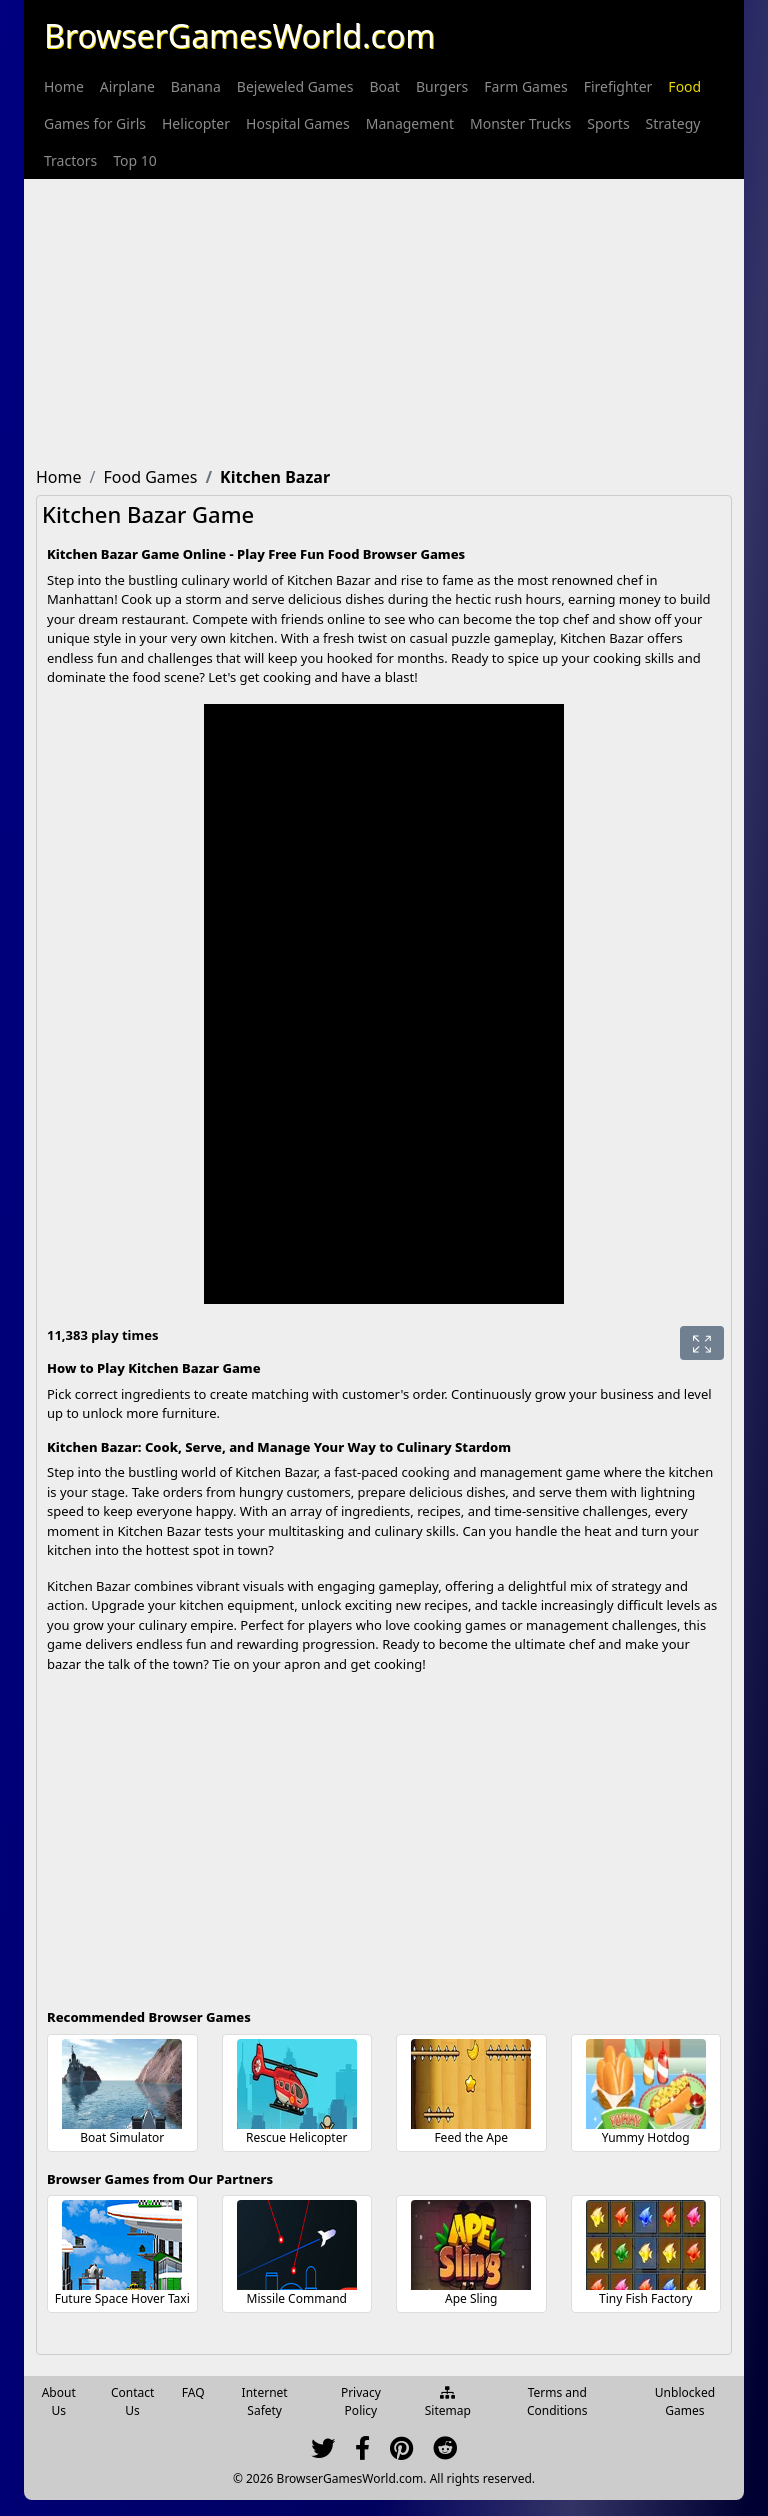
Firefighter (618, 86)
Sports (608, 123)
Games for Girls (95, 123)
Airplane (127, 86)
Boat (384, 86)
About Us (59, 2401)
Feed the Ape (471, 2137)
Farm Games (525, 86)
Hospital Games (298, 123)
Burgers (442, 86)
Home (64, 86)
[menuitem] (64, 86)
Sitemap (448, 2403)
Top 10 (135, 160)
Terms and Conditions (557, 2401)
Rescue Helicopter (296, 2137)
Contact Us (132, 2401)
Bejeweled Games (295, 86)
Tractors (70, 160)
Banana (196, 86)
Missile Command (297, 2298)
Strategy (673, 123)
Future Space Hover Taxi (122, 2298)
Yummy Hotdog (646, 2137)
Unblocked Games (685, 2401)
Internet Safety (265, 2401)
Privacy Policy (361, 2401)
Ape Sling (471, 2298)
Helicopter (196, 123)
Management (410, 123)
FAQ (193, 2392)
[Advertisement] (384, 319)
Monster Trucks (520, 123)
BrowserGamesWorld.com (239, 35)
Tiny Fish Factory (645, 2298)
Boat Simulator (122, 2137)
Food (684, 86)
